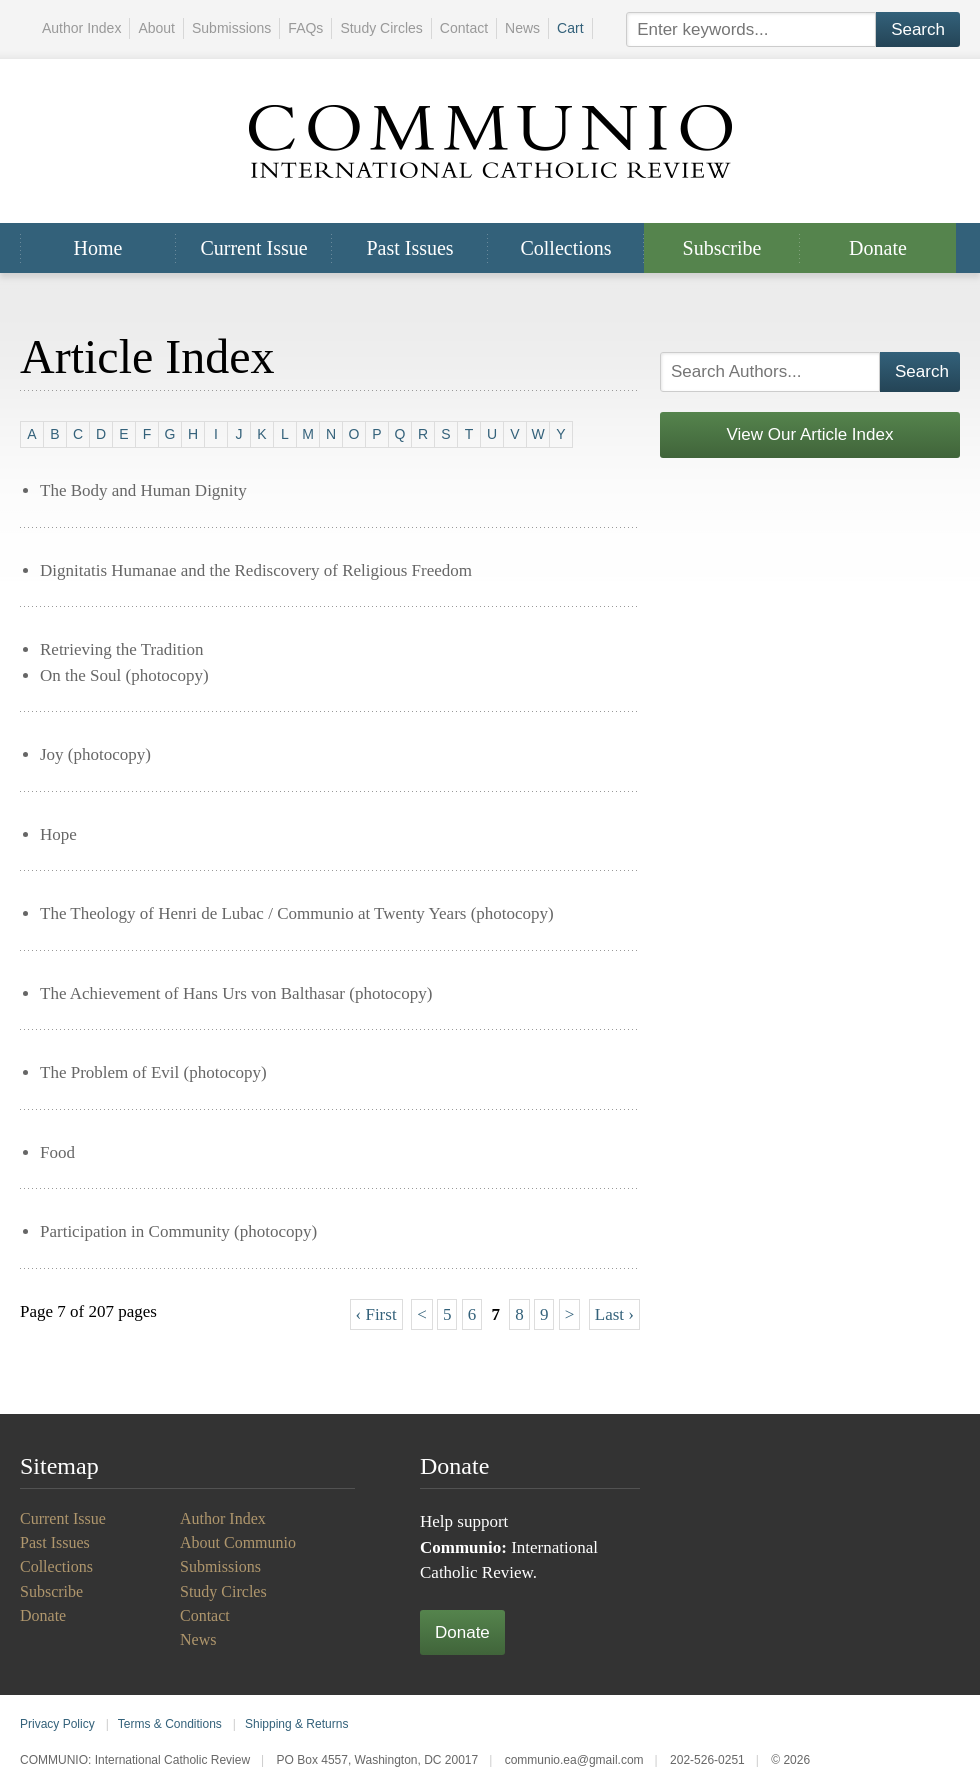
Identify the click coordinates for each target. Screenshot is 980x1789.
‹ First (376, 1314)
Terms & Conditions (170, 1724)
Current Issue (253, 248)
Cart (570, 28)
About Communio (238, 1542)
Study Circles (381, 28)
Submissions (231, 28)
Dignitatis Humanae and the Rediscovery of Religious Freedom (256, 570)
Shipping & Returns (296, 1724)
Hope (58, 834)
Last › (614, 1314)
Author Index (81, 28)
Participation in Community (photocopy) (178, 1231)
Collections (565, 248)
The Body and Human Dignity (143, 490)
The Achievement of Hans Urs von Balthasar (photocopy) (236, 993)
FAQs (305, 28)
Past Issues (409, 248)
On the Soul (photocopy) (124, 675)
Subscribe (722, 248)
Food (57, 1152)
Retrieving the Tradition (121, 649)
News (522, 28)
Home (98, 248)
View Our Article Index (810, 434)
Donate (878, 248)
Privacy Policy (57, 1724)
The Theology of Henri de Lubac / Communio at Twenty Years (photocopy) (297, 913)
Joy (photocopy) (95, 754)
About (156, 28)
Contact (464, 28)
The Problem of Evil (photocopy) (153, 1072)
